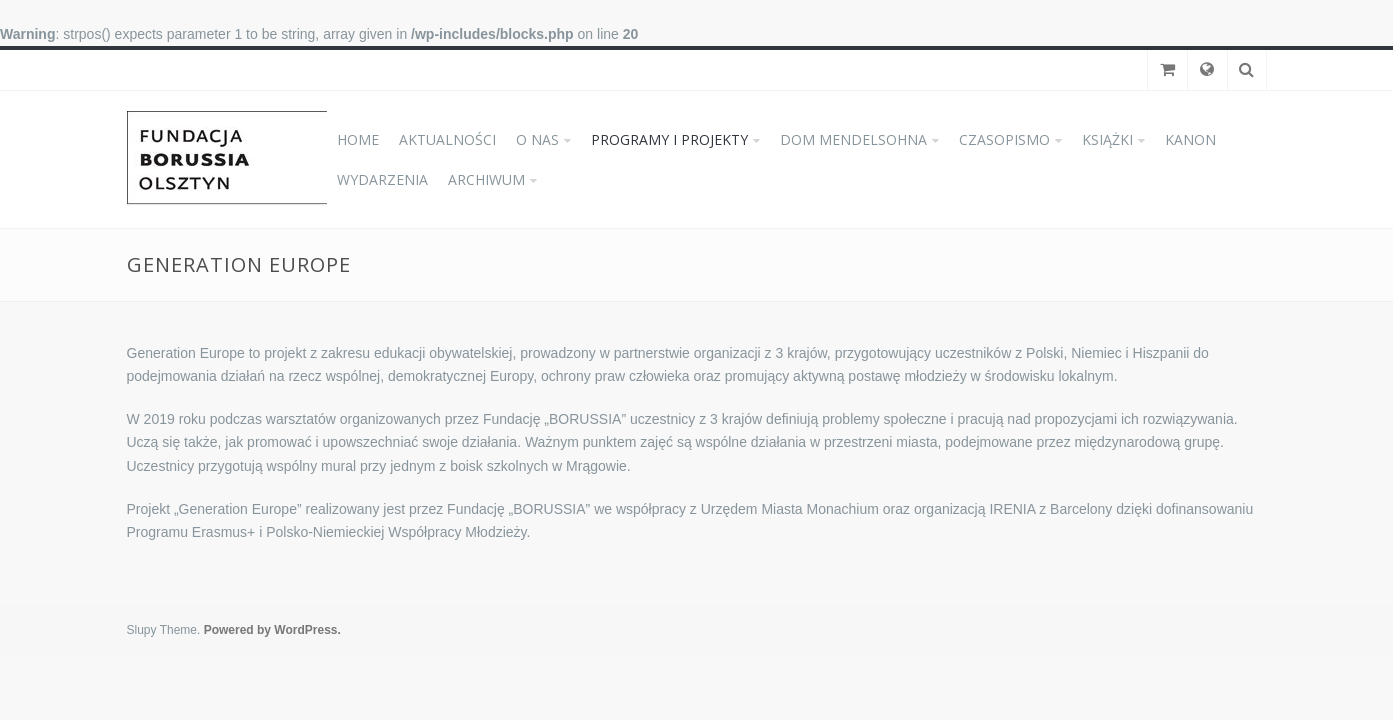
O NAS (537, 139)
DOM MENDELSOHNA (853, 139)
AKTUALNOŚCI (447, 139)
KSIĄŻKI (1107, 139)
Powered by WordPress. (272, 630)
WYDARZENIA (382, 179)
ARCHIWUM (486, 179)
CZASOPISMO (1004, 139)
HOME (358, 139)
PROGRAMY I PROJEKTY (669, 139)
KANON (1190, 139)
